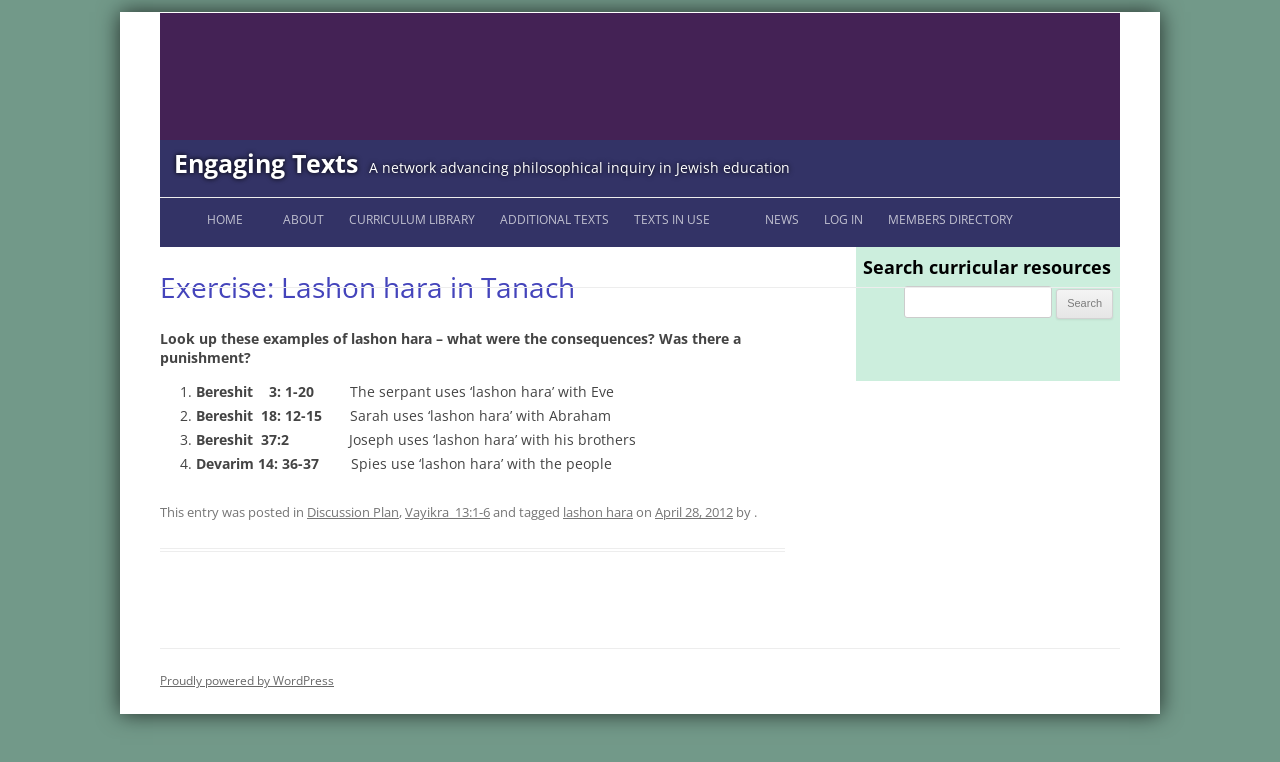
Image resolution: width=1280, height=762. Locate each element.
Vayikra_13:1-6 (447, 512)
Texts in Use (672, 219)
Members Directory (950, 219)
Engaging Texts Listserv (254, 263)
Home (225, 219)
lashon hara (598, 512)
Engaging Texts (266, 163)
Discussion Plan (353, 512)
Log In (843, 219)
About (303, 219)
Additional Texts (554, 219)
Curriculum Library (412, 219)
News (782, 219)
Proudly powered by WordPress (247, 680)
